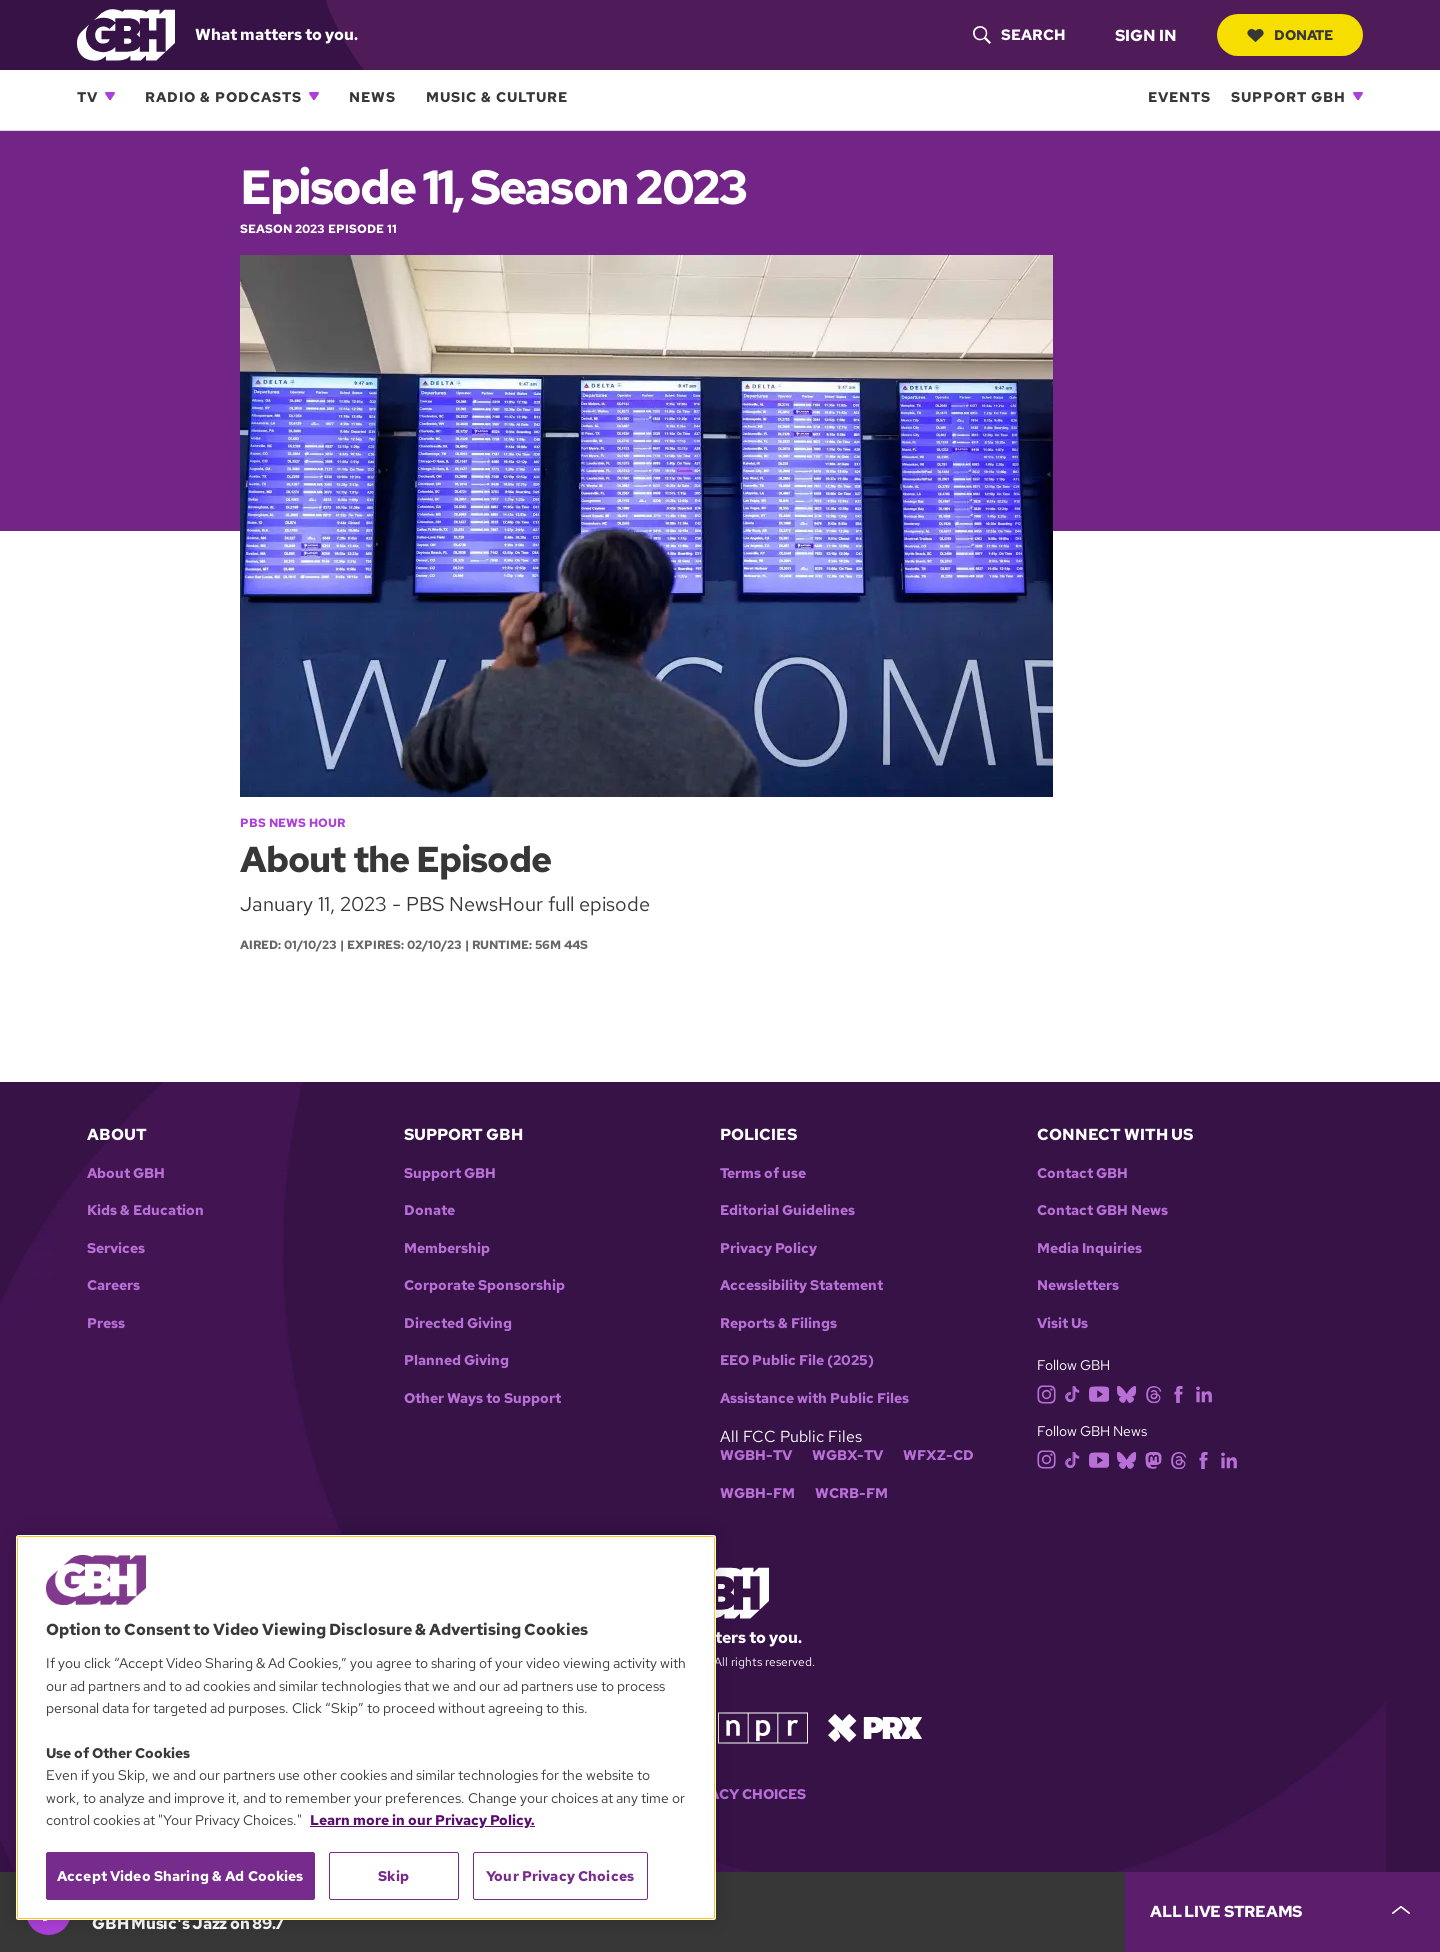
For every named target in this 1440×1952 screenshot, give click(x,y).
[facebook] (1182, 1392)
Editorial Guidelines (787, 1210)
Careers (113, 1285)
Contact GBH (1082, 1173)
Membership (447, 1248)
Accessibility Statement (801, 1285)
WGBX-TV (847, 1455)
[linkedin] (1208, 1392)
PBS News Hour (292, 823)
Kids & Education (145, 1210)
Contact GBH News (1102, 1210)
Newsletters (1078, 1285)
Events (1179, 96)
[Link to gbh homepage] (126, 33)
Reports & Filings (778, 1323)
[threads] (1157, 1392)
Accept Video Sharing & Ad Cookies (180, 1876)
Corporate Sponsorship (484, 1285)
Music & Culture (497, 96)
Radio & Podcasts (223, 96)
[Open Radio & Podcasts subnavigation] (314, 96)
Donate (1290, 35)
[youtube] (1103, 1392)
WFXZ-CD (938, 1455)
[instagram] (1051, 1392)
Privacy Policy (768, 1248)
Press (106, 1323)
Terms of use (763, 1173)
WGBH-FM (757, 1493)
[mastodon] (1157, 1458)
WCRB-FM (851, 1493)
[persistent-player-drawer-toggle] (1282, 1912)
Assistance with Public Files (814, 1398)
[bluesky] (1130, 1392)
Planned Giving (456, 1360)
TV (87, 96)
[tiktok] (1076, 1392)
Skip (393, 1876)
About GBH (126, 1173)
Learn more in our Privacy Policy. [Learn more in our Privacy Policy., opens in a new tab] (422, 1820)
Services (116, 1248)
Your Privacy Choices (720, 1794)
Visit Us (1062, 1323)
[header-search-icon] (1019, 35)
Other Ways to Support (482, 1398)
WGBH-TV (756, 1455)
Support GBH (1288, 96)
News (372, 96)
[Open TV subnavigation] (110, 96)
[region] (366, 1727)
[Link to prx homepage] (875, 1726)
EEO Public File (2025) (797, 1360)
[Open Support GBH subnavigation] (1358, 96)
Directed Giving (458, 1323)
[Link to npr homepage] (763, 1726)
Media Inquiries (1089, 1248)
